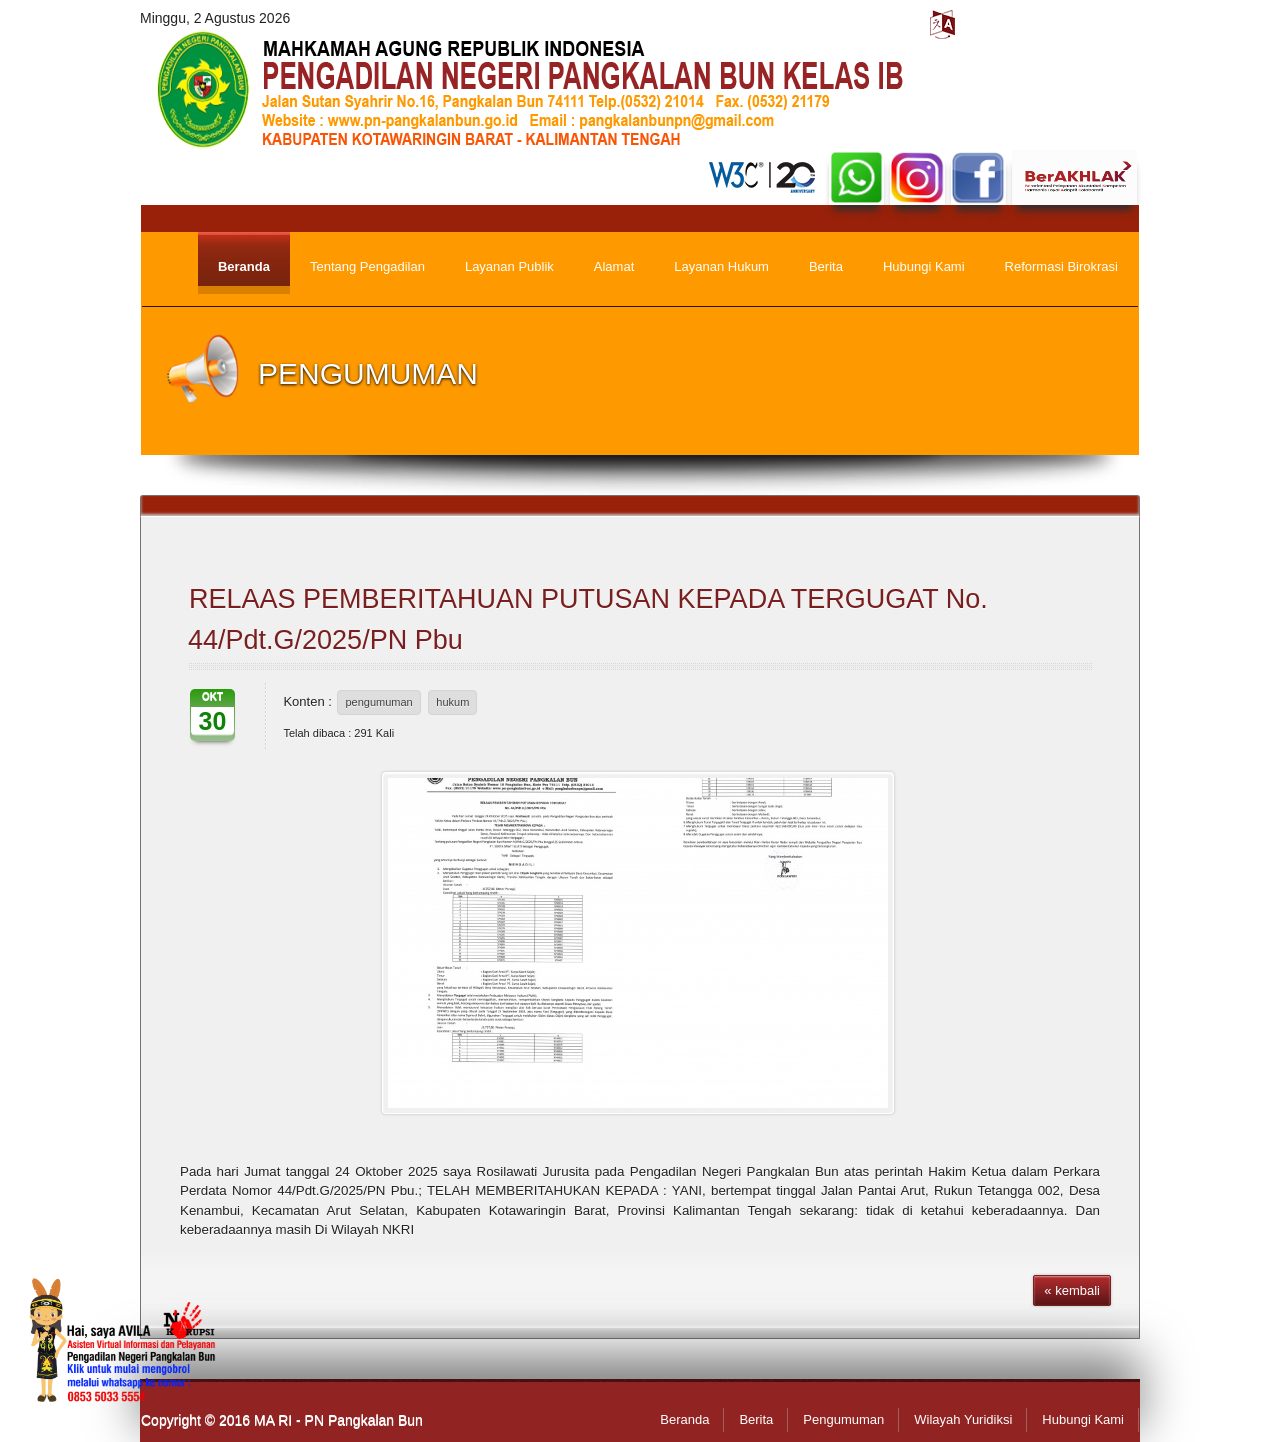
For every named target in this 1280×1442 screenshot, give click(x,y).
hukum (452, 702)
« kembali (1072, 1290)
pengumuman (378, 702)
